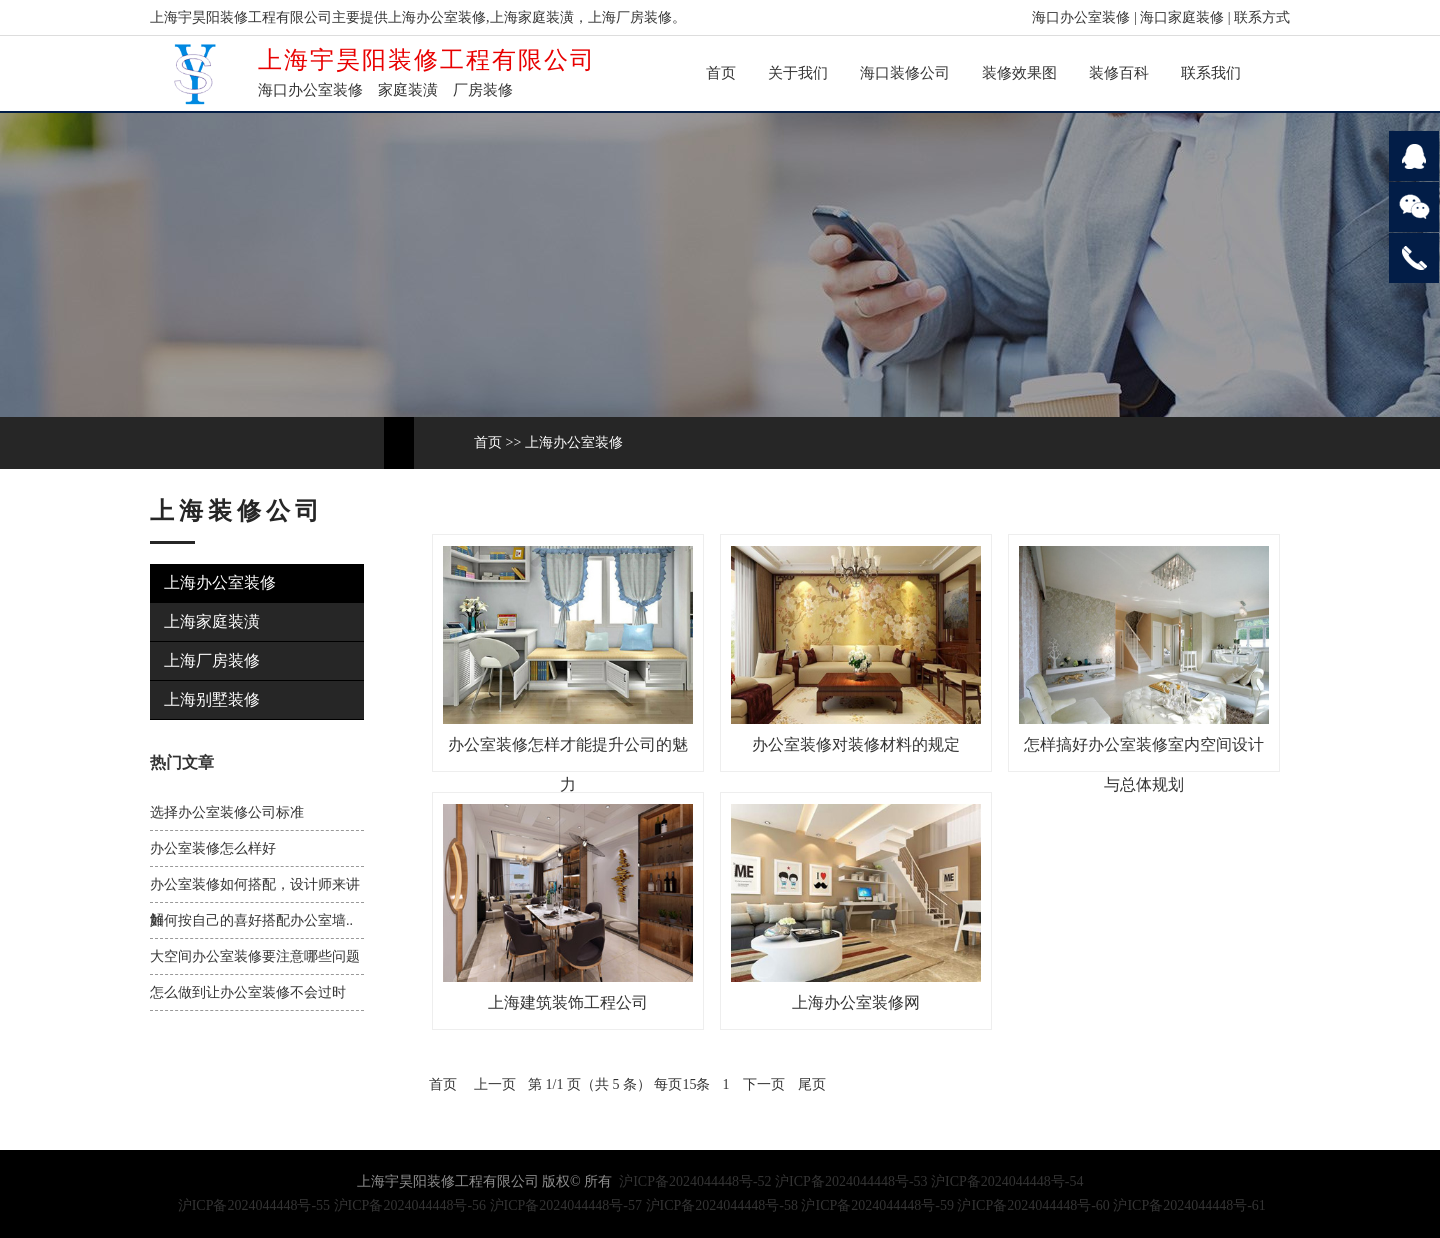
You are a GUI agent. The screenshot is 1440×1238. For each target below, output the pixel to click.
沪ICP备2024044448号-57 (566, 1205)
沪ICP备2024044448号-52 (695, 1181)
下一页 (764, 1084)
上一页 (495, 1084)
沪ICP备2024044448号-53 (851, 1181)
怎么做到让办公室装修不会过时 (248, 992)
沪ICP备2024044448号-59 (877, 1205)
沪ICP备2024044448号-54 (1007, 1181)
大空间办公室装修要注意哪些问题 (255, 956)
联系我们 (1211, 73)
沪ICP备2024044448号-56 (410, 1205)
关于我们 (798, 73)
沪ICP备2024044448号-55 (254, 1205)
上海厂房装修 (212, 660)
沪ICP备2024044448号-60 (1033, 1205)
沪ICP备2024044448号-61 (1189, 1205)
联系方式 (1262, 17)
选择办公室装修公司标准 (227, 812)
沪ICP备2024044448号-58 (722, 1205)
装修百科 (1119, 73)
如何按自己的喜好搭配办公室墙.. (251, 920)
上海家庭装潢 (212, 621)
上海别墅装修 (212, 699)
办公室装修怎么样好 (213, 848)
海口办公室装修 (1081, 17)
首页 (721, 73)
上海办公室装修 (574, 442)
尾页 (812, 1084)
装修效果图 (1019, 73)
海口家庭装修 (1182, 17)
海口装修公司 (905, 73)
